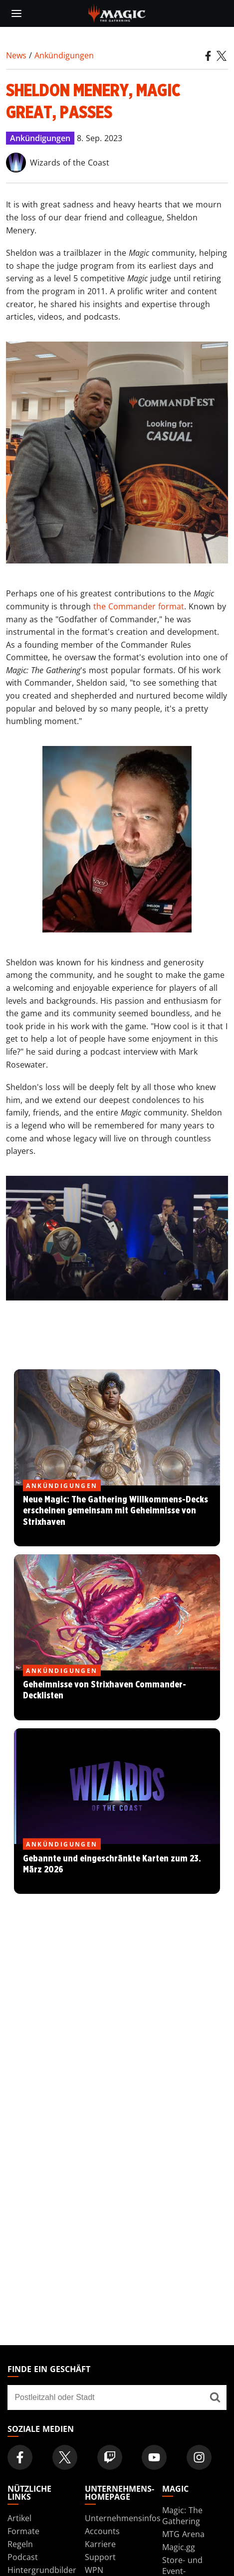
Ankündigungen (64, 55)
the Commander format (138, 606)
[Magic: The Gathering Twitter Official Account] (64, 2457)
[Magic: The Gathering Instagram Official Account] (199, 2457)
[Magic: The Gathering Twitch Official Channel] (109, 2457)
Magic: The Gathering (182, 2516)
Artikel (19, 2518)
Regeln (20, 2544)
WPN (94, 2570)
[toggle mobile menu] (16, 13)
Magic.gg (178, 2547)
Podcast (22, 2557)
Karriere (100, 2544)
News (16, 55)
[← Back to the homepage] (117, 12)
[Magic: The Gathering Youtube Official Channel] (154, 2457)
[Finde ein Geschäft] (215, 2397)
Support (100, 2557)
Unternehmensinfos (123, 2518)
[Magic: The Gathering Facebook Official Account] (19, 2457)
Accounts (102, 2531)
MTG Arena (183, 2534)
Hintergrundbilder (41, 2570)
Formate (23, 2531)
